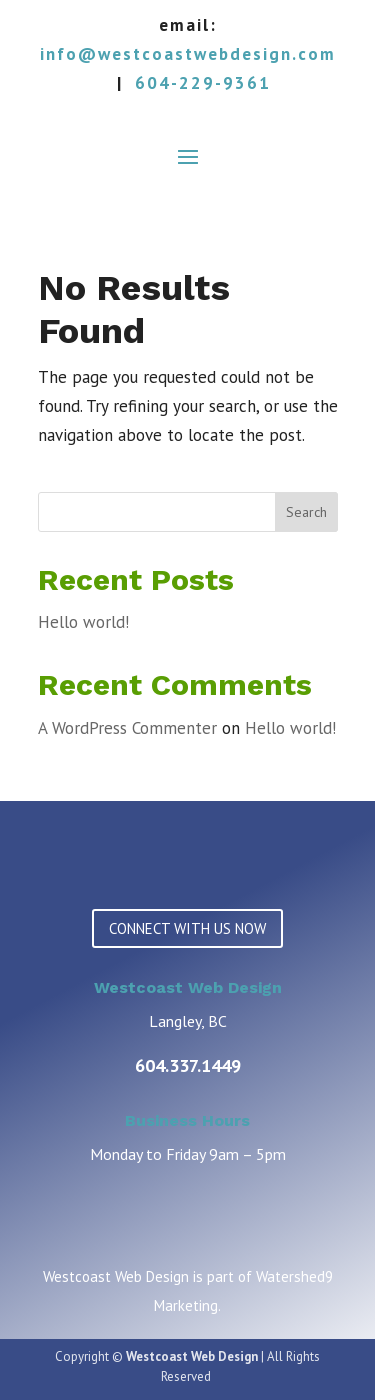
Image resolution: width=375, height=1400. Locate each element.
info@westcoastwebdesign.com (188, 54)
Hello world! (83, 622)
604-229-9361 (203, 83)
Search (306, 512)
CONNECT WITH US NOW (187, 928)
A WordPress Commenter (127, 728)
